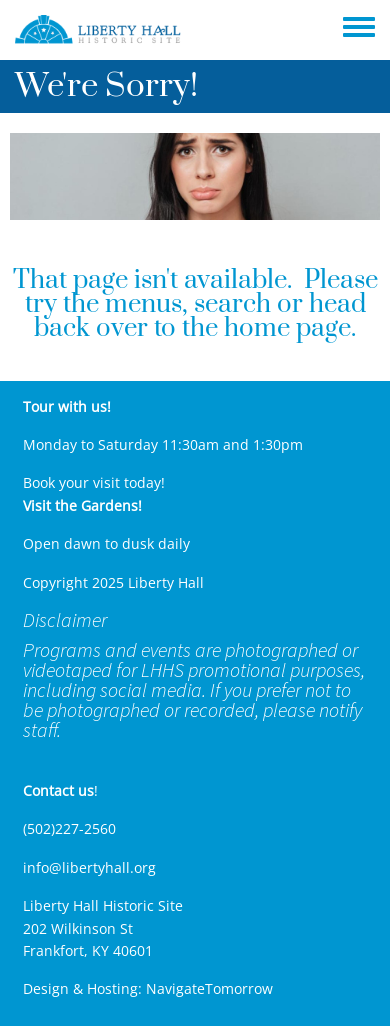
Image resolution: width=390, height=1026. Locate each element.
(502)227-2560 (69, 828)
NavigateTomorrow (209, 988)
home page (287, 328)
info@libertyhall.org (89, 867)
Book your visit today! (94, 482)
